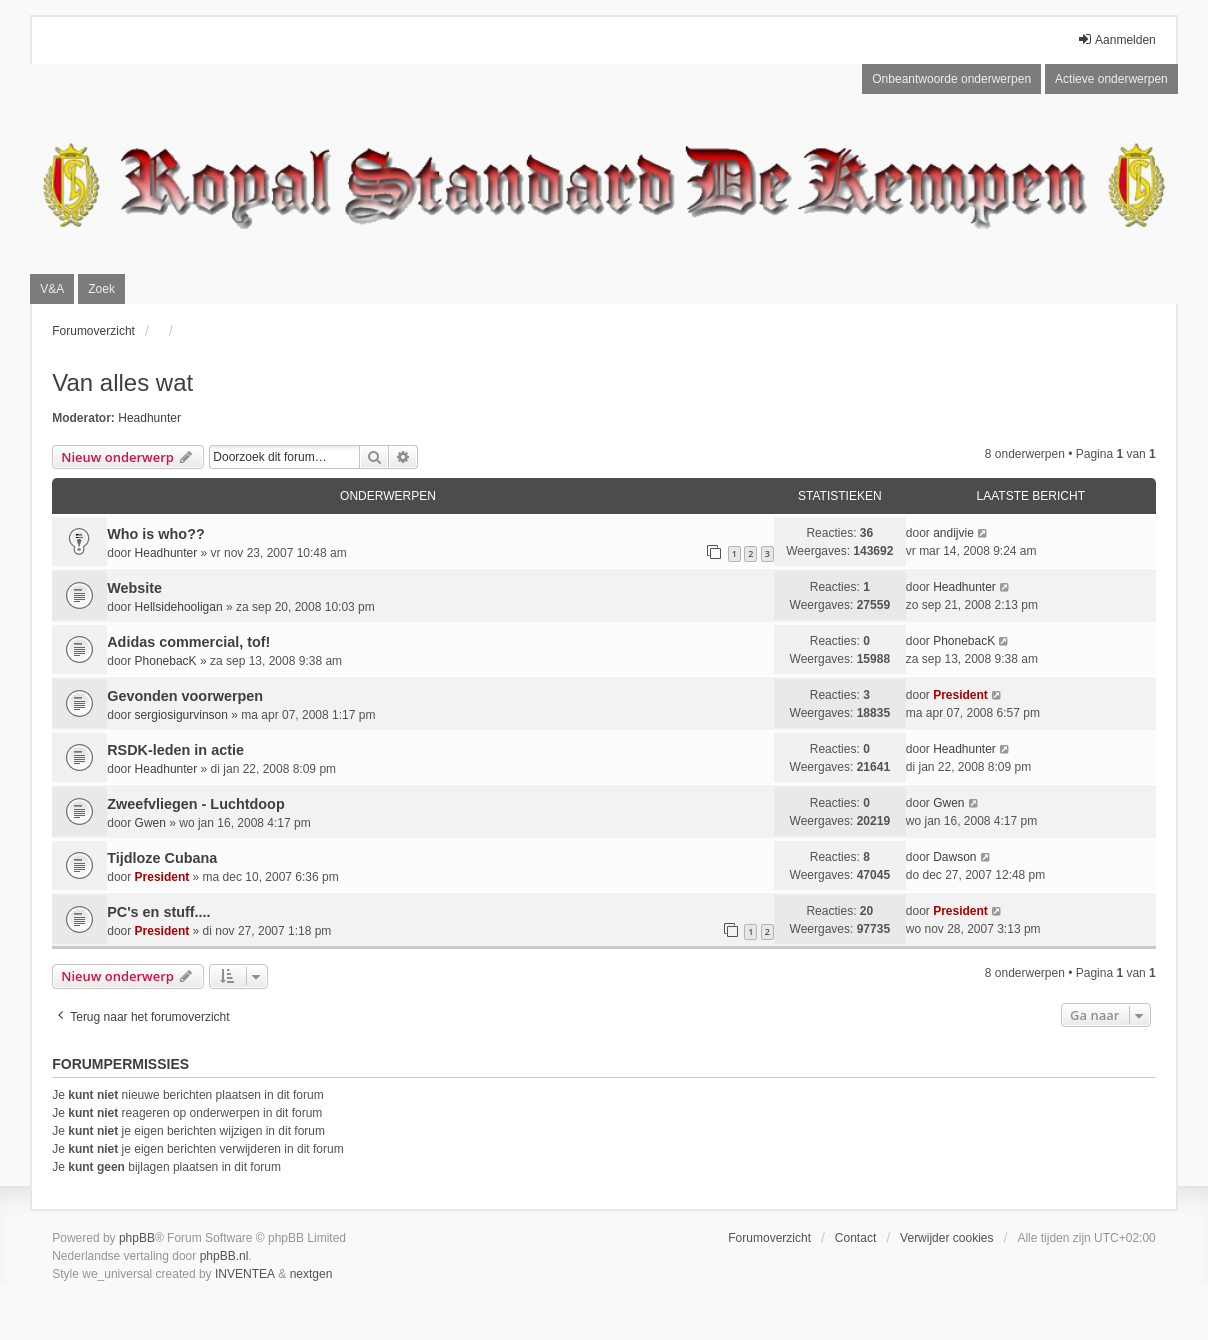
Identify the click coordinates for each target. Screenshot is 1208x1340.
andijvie (953, 533)
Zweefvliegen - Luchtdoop (196, 804)
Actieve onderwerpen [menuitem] (1111, 79)
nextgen (311, 1274)
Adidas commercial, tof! (188, 642)
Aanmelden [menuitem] (1116, 39)
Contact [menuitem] (855, 1238)
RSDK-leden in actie (175, 750)
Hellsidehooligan (179, 607)
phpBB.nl (224, 1256)
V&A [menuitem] (52, 289)
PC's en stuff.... (158, 912)
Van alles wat (122, 382)
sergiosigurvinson (181, 715)
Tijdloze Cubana (162, 858)
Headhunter (149, 418)
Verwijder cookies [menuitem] (946, 1238)
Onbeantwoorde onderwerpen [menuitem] (951, 79)
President (960, 695)
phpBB (137, 1238)
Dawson (954, 857)
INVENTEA (245, 1274)
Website (134, 588)
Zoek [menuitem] (101, 289)
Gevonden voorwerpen (185, 696)
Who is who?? (156, 534)
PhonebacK (166, 661)
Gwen (150, 823)
